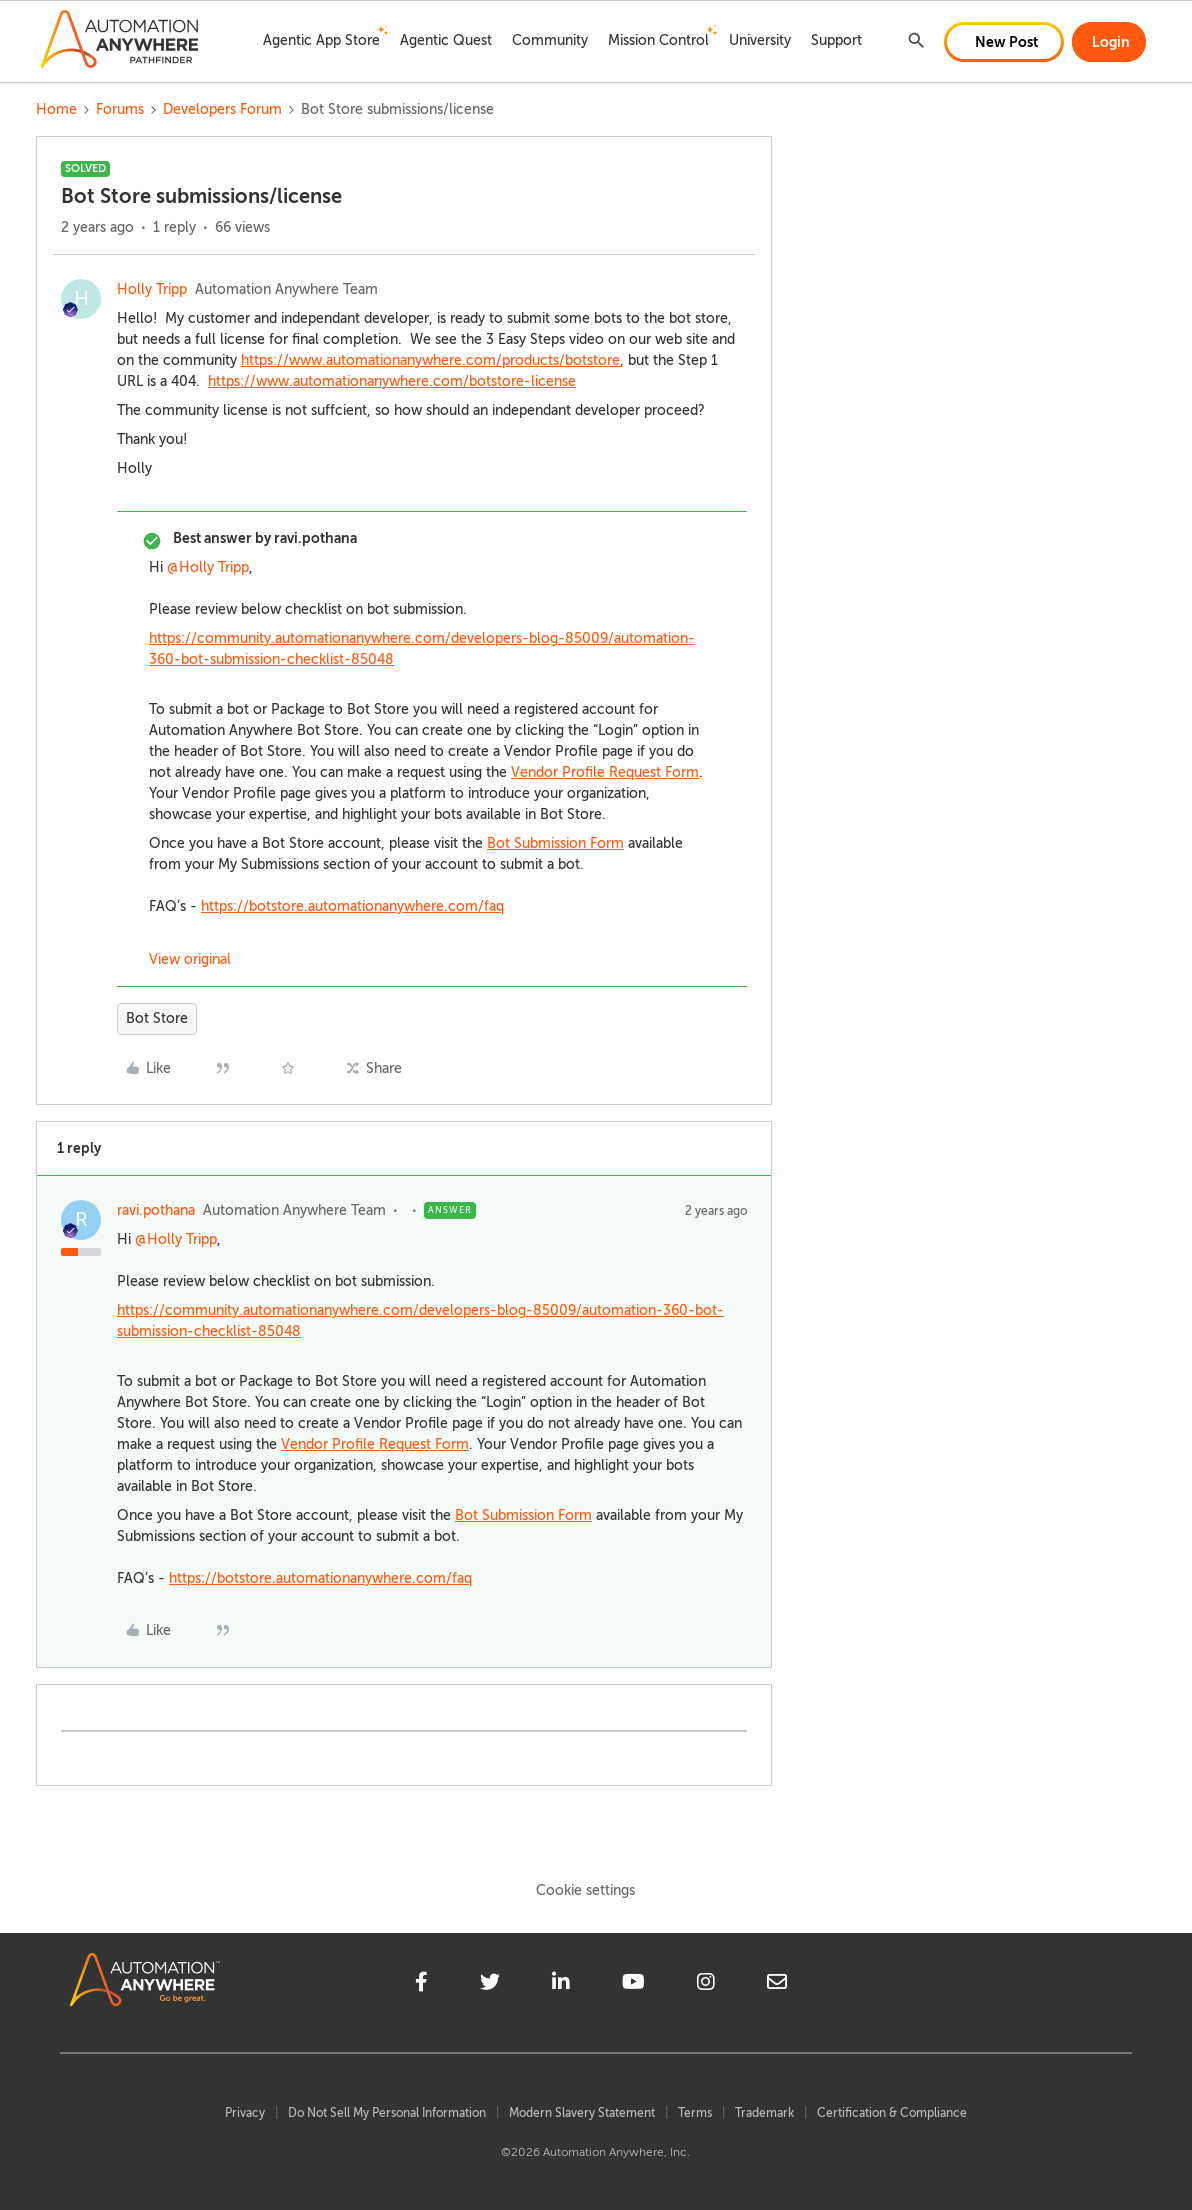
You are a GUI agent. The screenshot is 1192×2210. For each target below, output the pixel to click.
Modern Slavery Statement (582, 2113)
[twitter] (490, 1985)
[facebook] (421, 1985)
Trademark (764, 2113)
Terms (695, 2113)
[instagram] (706, 1985)
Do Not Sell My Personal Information (387, 2113)
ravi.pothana (156, 1210)
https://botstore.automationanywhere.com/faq (352, 906)
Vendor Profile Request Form (605, 772)
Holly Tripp (152, 289)
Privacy (245, 2113)
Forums (120, 109)
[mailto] (777, 1985)
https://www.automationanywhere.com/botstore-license (392, 381)
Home (56, 109)
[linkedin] (561, 1985)
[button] (1004, 42)
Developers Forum (222, 109)
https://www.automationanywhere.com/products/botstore (430, 360)
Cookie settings (585, 1890)
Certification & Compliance (892, 2113)
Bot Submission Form (555, 843)
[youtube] (633, 1985)
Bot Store (157, 1018)
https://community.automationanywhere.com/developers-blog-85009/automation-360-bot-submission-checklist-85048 (422, 649)
